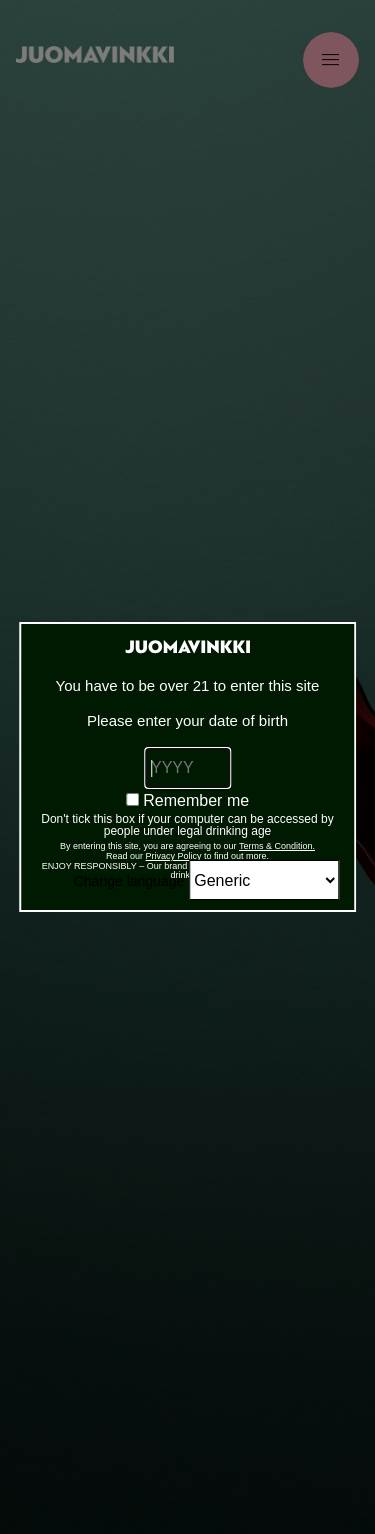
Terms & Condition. (277, 846)
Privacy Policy (173, 856)
